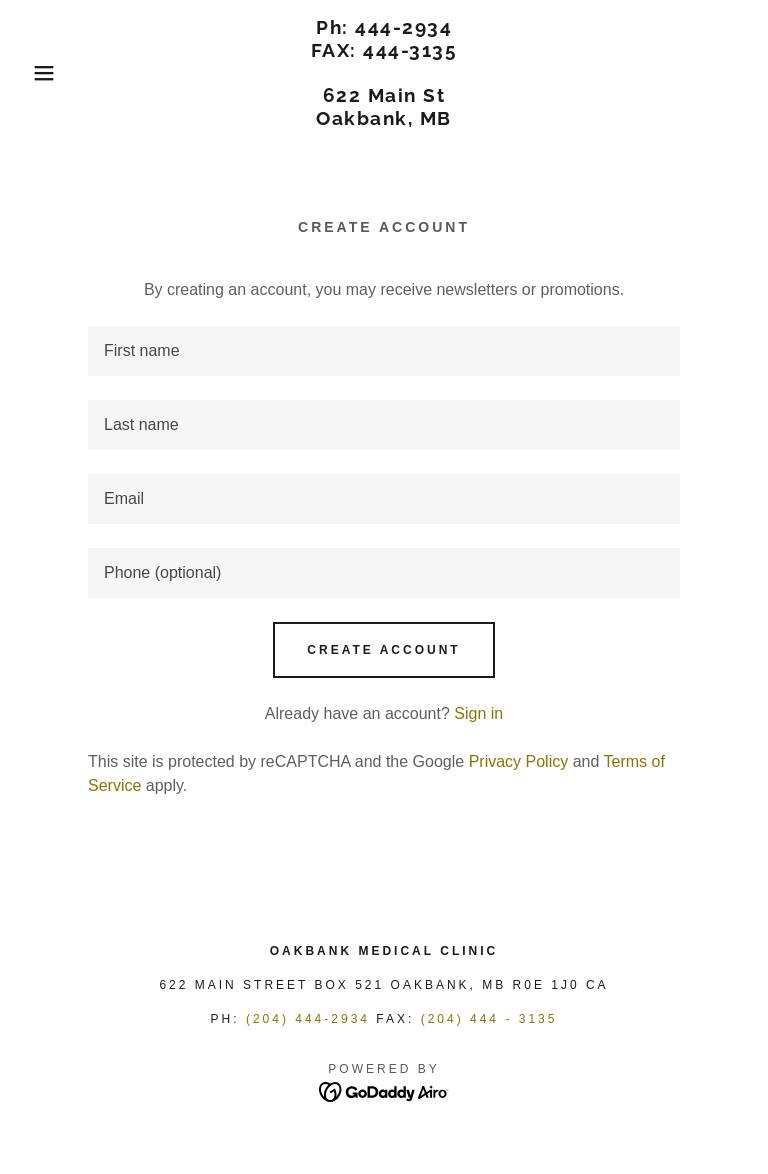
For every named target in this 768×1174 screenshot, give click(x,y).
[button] (38, 73)
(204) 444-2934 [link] (308, 1019)
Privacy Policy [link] (519, 761)
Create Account (383, 650)
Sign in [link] (478, 713)
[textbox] (384, 351)
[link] (384, 119)
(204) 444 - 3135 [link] (489, 1019)
